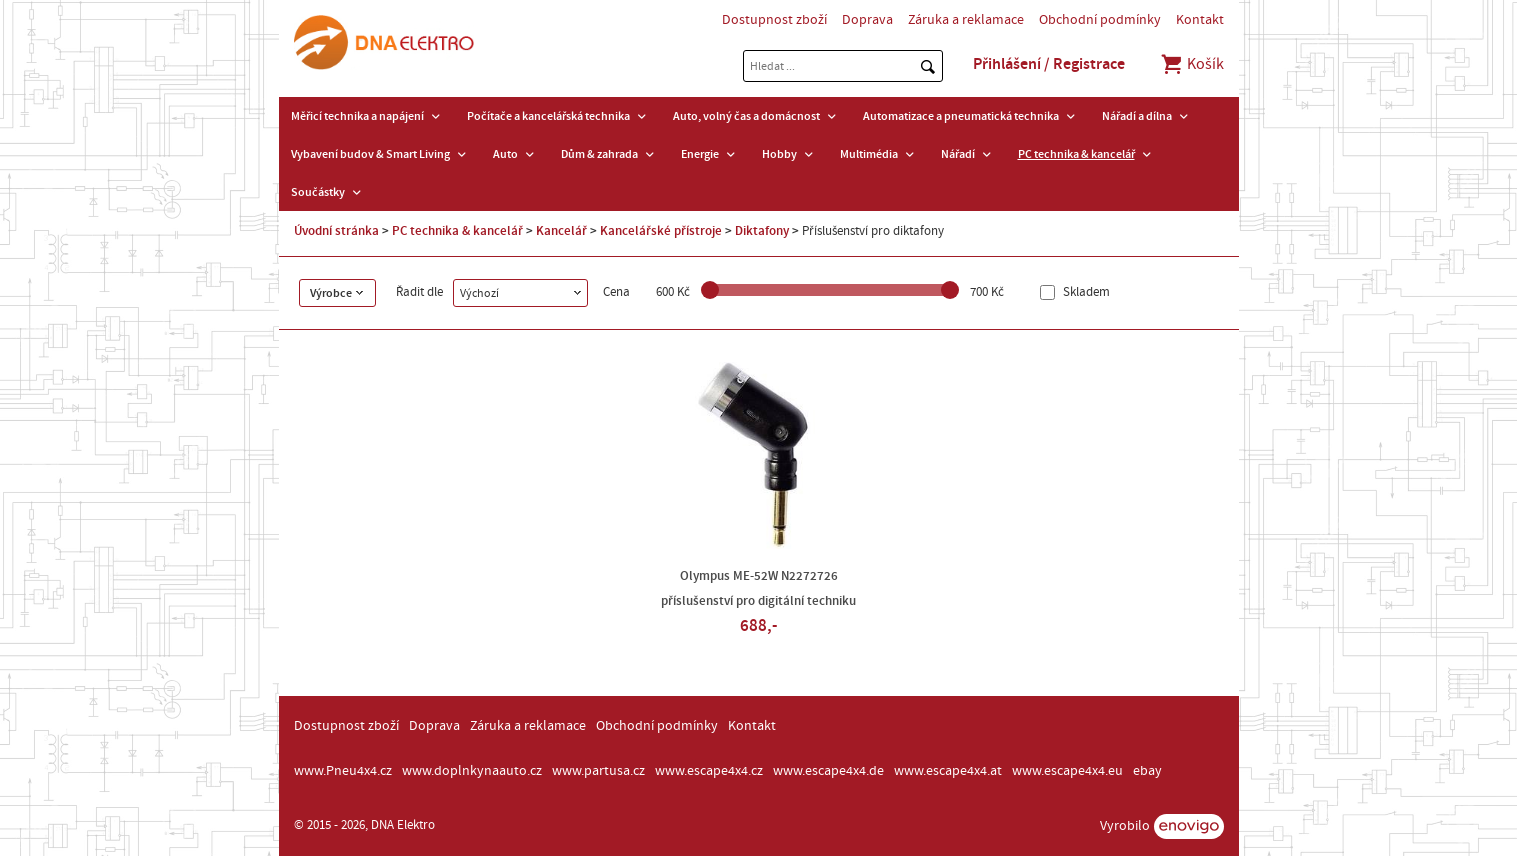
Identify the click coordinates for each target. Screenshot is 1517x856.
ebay (1147, 771)
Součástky (318, 192)
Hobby (779, 154)
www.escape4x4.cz (709, 771)
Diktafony (762, 231)
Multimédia (869, 154)
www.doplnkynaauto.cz (472, 771)
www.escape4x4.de (828, 771)
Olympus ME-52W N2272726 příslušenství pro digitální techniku (758, 588)
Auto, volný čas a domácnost (746, 116)
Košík (1191, 64)
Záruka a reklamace (966, 20)
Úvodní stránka (336, 231)
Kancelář (561, 231)
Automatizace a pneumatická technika (961, 116)
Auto (505, 154)
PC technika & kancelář (1076, 154)
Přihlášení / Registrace (1049, 64)
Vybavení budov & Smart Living (370, 154)
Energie (700, 154)
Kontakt (1200, 20)
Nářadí (958, 154)
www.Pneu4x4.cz (343, 771)
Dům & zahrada (599, 154)
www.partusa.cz (598, 771)
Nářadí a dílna (1137, 116)
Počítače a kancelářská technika (548, 116)
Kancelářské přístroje (661, 231)
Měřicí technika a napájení (357, 116)
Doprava (867, 20)
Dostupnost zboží (774, 20)
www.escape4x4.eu (1067, 771)
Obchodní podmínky (1100, 20)
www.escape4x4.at (948, 771)
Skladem (1085, 292)
